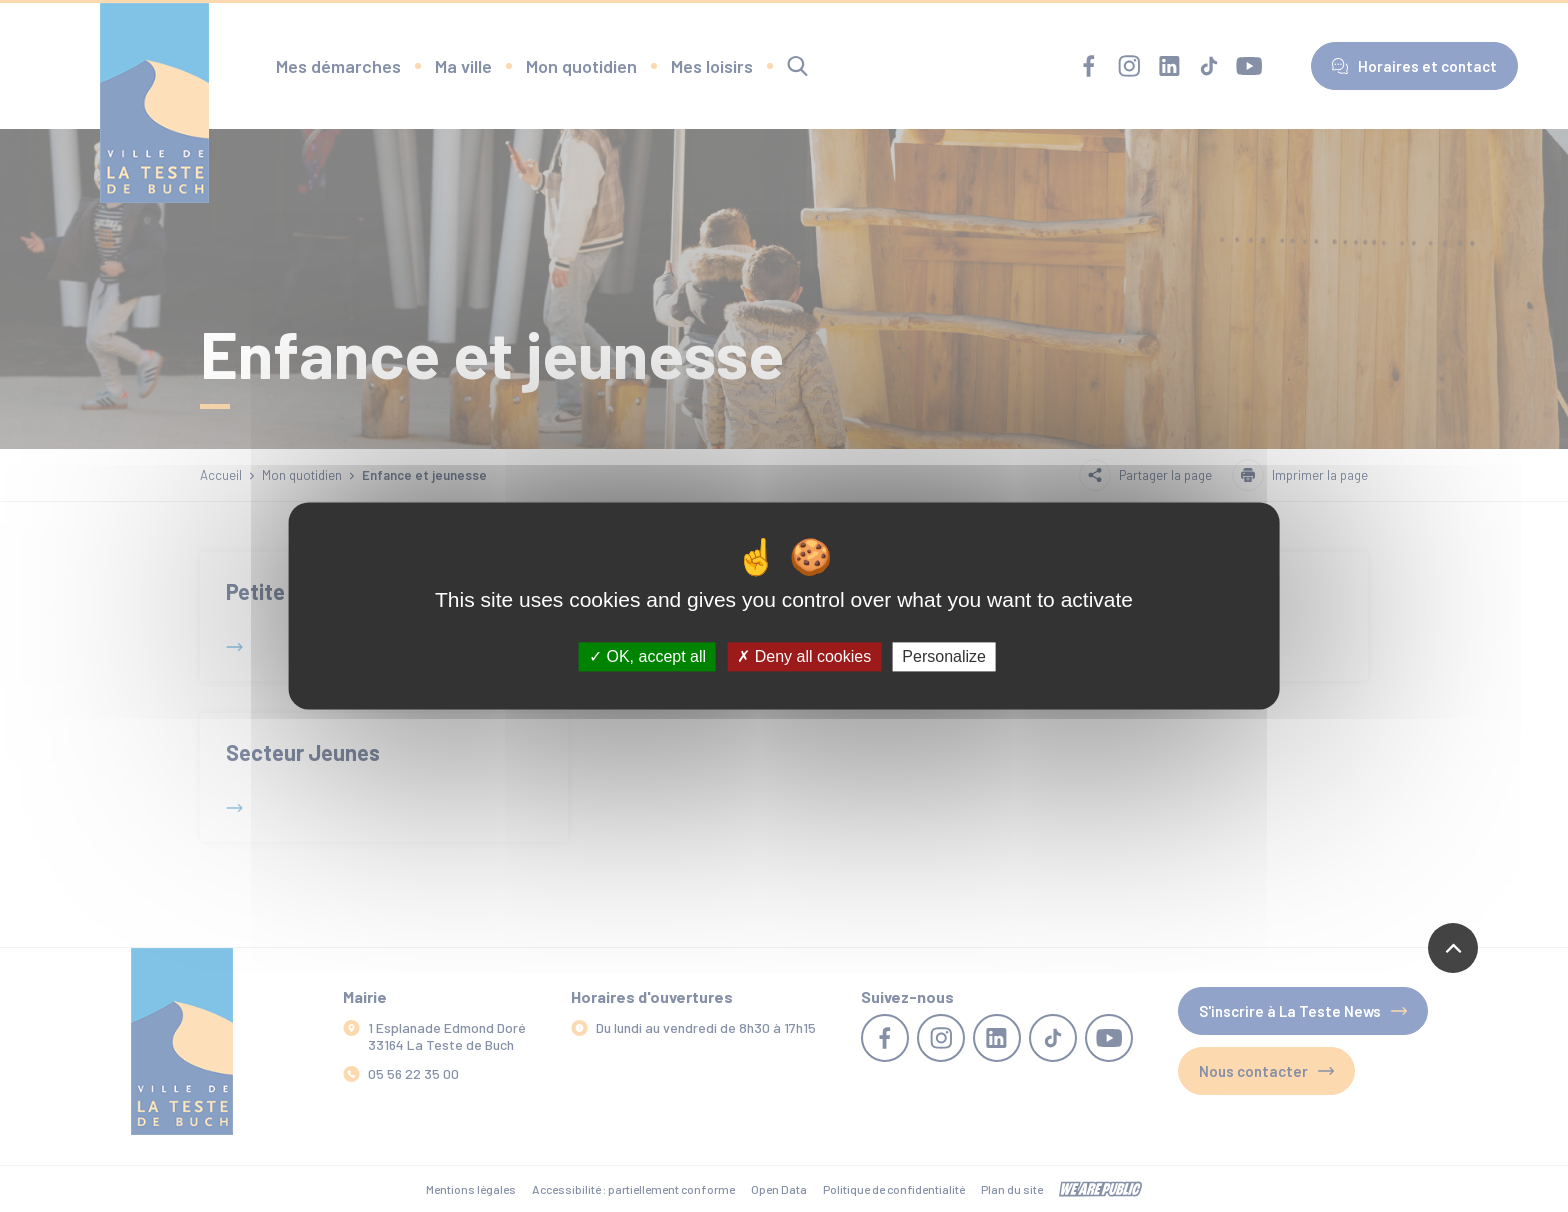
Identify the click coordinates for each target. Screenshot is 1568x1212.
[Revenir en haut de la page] (1453, 948)
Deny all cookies (804, 656)
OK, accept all (647, 656)
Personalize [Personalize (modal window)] (944, 656)
